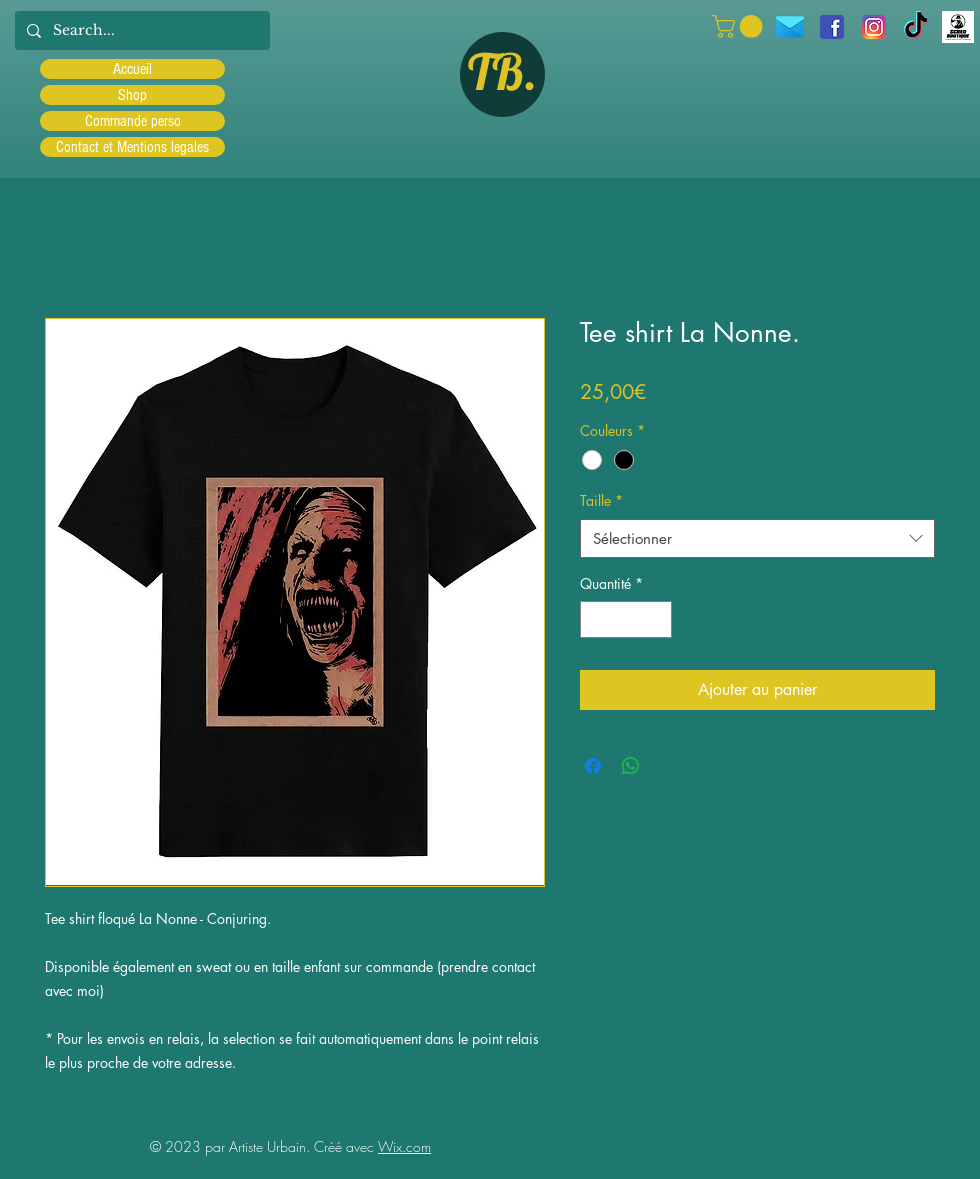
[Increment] (656, 619)
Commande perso (133, 121)
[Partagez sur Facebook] (593, 766)
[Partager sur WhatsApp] (631, 766)
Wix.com (404, 1146)
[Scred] (958, 27)
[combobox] (757, 538)
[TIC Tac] (916, 27)
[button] (740, 26)
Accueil (132, 69)
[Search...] (140, 30)
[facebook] (832, 27)
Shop (132, 95)
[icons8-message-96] (790, 27)
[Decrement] (595, 619)
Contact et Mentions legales (132, 147)
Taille (601, 500)
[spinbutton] (626, 619)
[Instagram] (874, 27)
